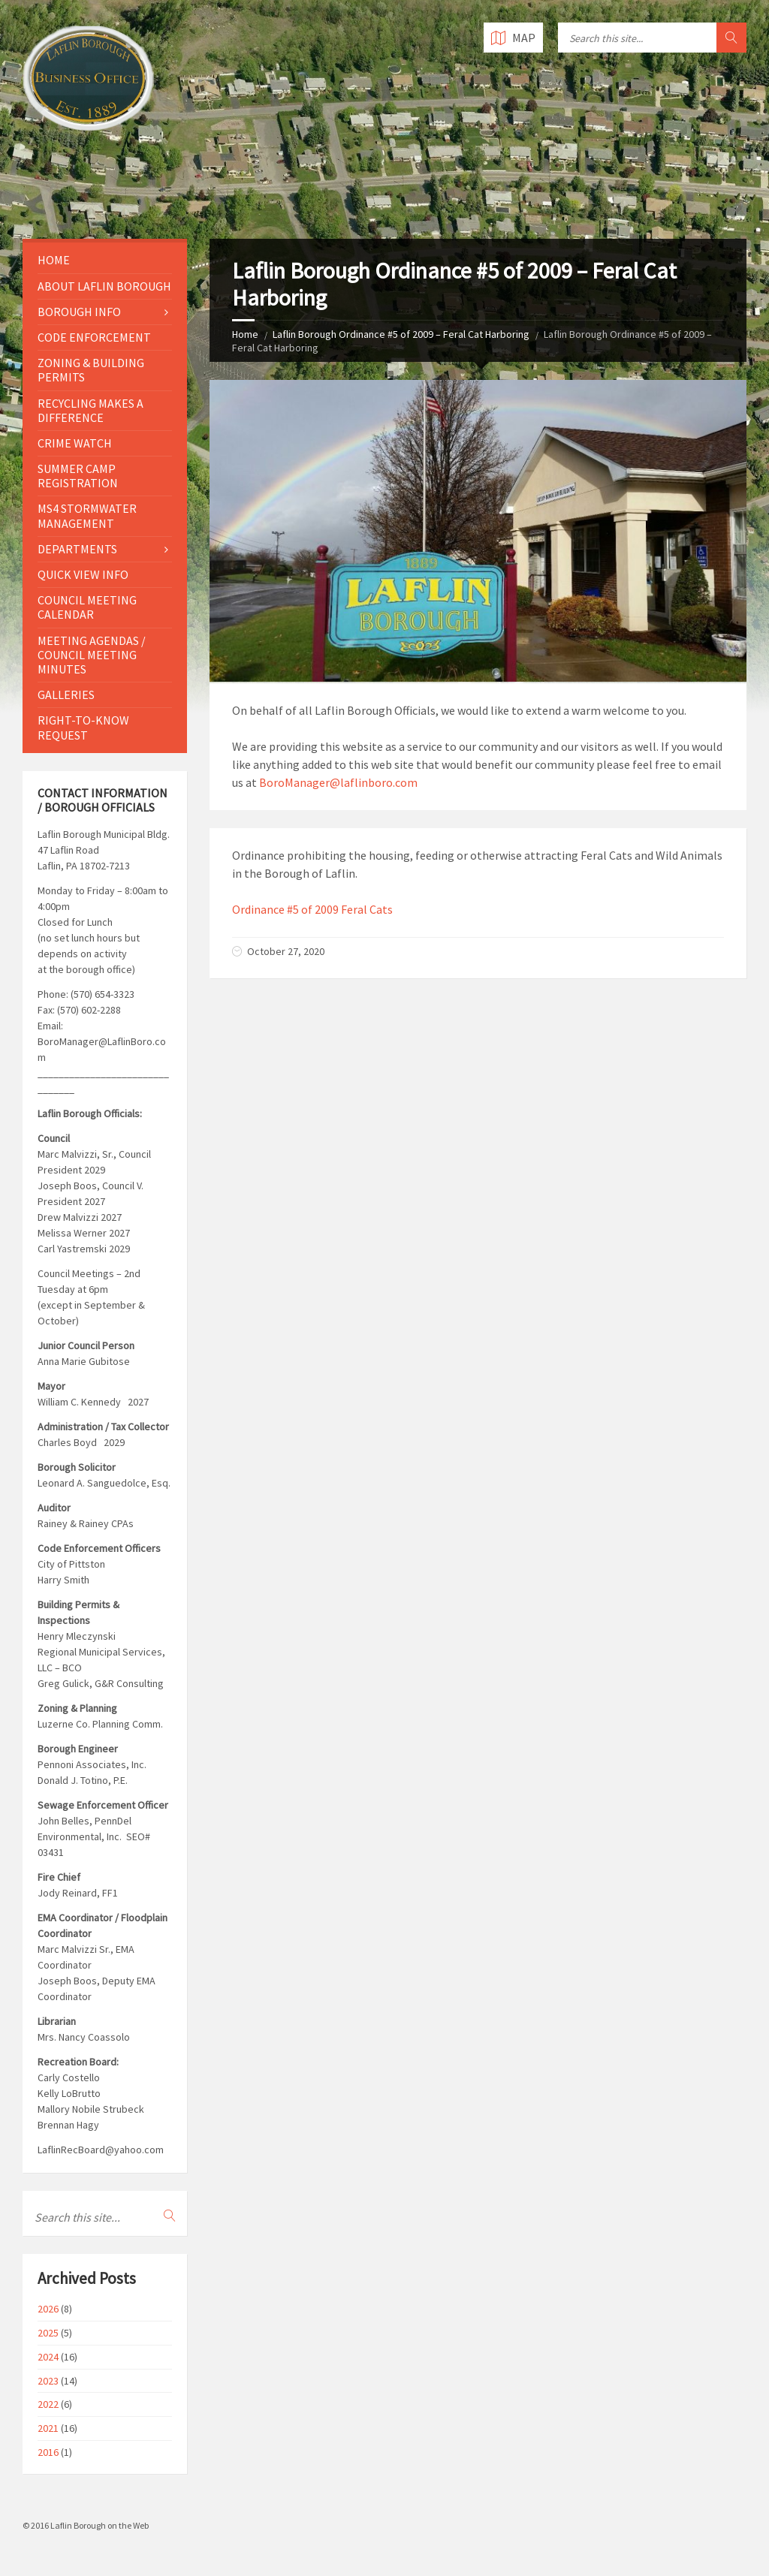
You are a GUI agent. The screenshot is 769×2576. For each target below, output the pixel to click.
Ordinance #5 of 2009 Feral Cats (312, 909)
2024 (48, 2357)
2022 (48, 2404)
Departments (77, 548)
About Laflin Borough (104, 286)
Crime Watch (75, 442)
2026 (48, 2308)
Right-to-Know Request (83, 727)
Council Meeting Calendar (87, 607)
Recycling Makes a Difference (90, 410)
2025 (48, 2332)
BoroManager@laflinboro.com (338, 782)
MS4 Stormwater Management (87, 515)
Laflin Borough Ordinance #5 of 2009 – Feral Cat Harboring (401, 334)
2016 (48, 2452)
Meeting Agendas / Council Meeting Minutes (92, 654)
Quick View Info (83, 574)
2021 (48, 2428)
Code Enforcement (94, 337)
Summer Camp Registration (78, 475)
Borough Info (79, 311)
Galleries (66, 694)
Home (245, 334)
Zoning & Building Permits (91, 369)
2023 (48, 2381)
